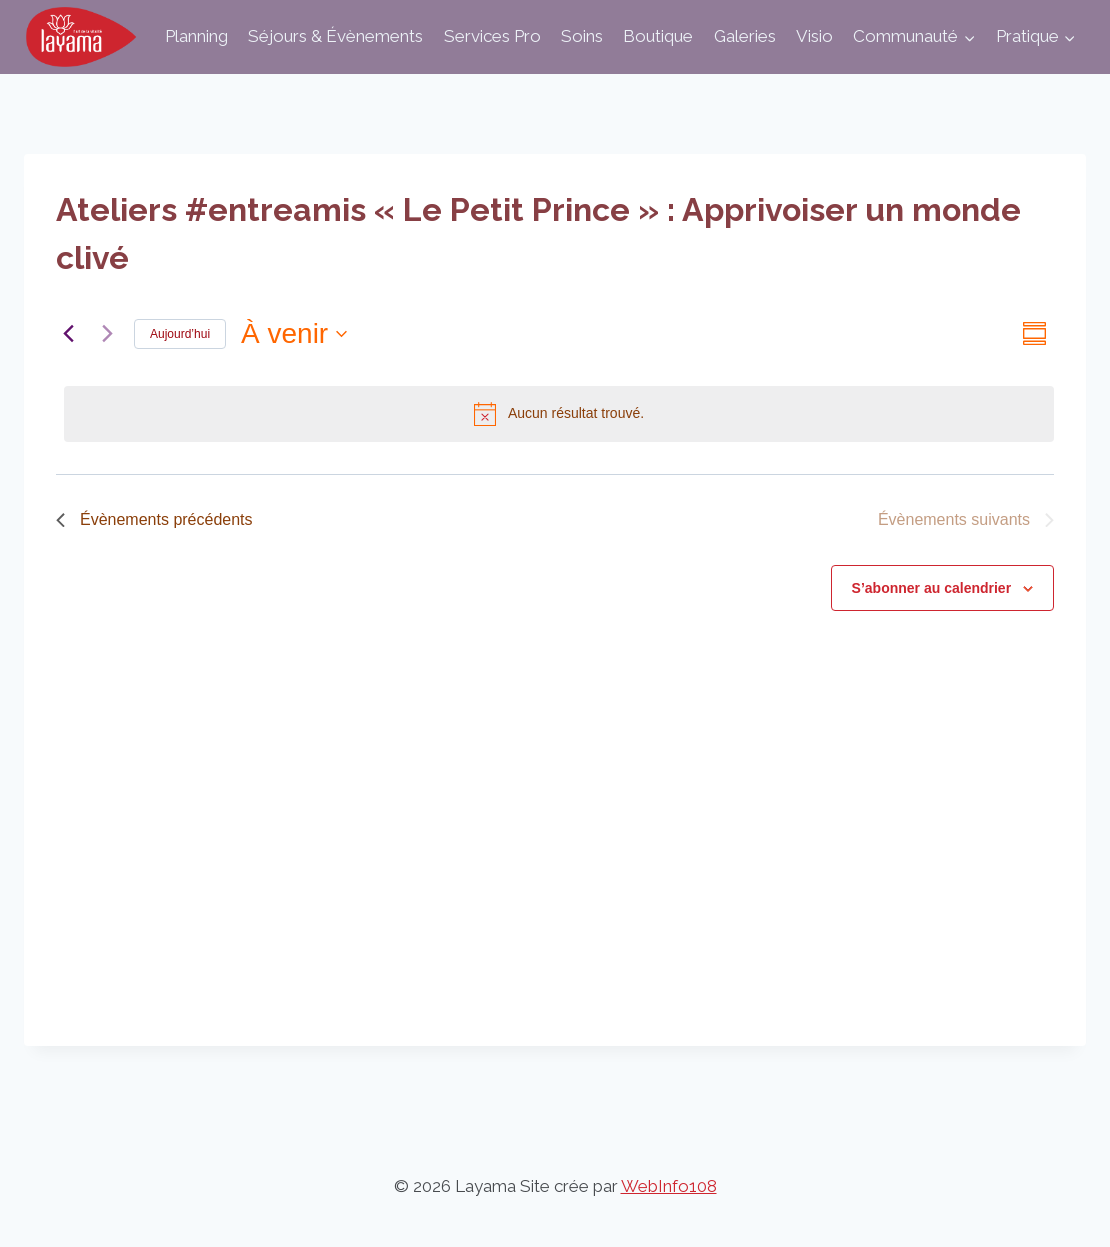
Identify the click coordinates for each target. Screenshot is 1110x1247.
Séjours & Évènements (335, 36)
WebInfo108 (669, 1186)
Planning (196, 36)
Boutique (658, 36)
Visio (814, 36)
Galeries (745, 36)
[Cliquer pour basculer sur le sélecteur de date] (294, 334)
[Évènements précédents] (68, 334)
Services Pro (492, 36)
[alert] (559, 414)
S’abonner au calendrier (932, 588)
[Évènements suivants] (107, 334)
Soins (582, 36)
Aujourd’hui (180, 334)
